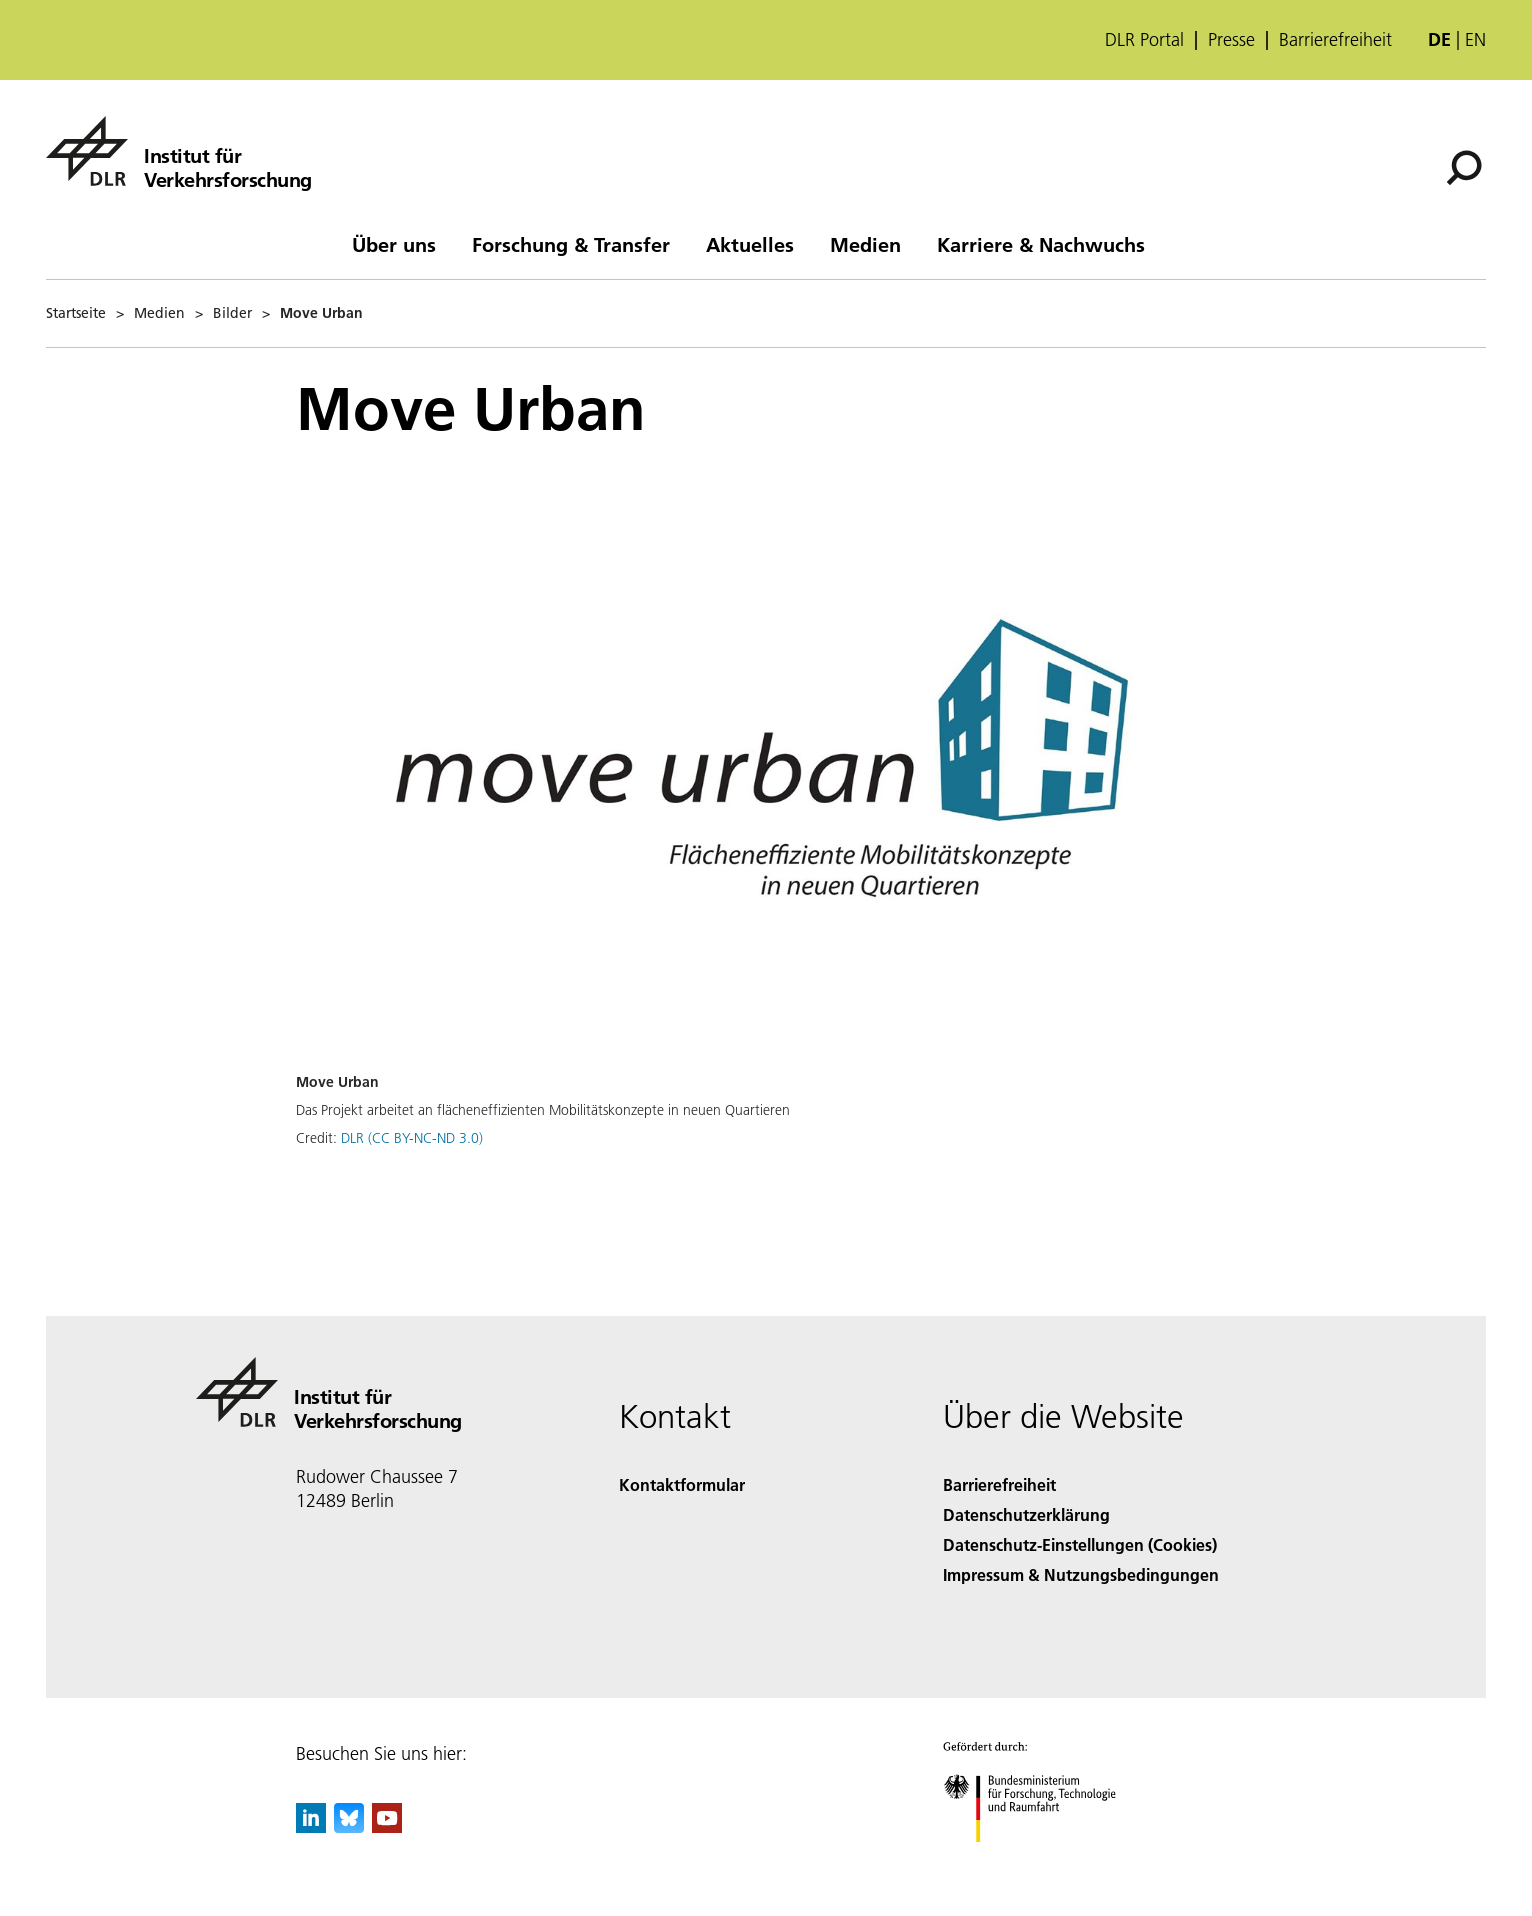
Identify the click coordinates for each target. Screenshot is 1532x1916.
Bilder (232, 313)
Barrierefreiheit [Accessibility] (999, 1484)
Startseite (76, 313)
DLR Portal (1144, 40)
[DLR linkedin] (311, 1826)
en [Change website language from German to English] (1475, 39)
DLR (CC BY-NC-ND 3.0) (412, 1138)
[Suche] (1464, 168)
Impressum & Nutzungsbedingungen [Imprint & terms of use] (1081, 1574)
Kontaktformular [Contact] (682, 1484)
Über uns (394, 244)
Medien (865, 244)
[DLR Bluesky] (349, 1826)
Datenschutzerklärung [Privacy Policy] (1026, 1514)
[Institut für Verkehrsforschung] (179, 151)
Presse (1231, 40)
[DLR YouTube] (387, 1826)
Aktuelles (750, 244)
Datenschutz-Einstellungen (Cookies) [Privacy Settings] (1080, 1544)
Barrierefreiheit (1335, 40)
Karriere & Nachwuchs (1041, 244)
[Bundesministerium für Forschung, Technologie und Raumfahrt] (1040, 1859)
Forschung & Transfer (571, 244)
